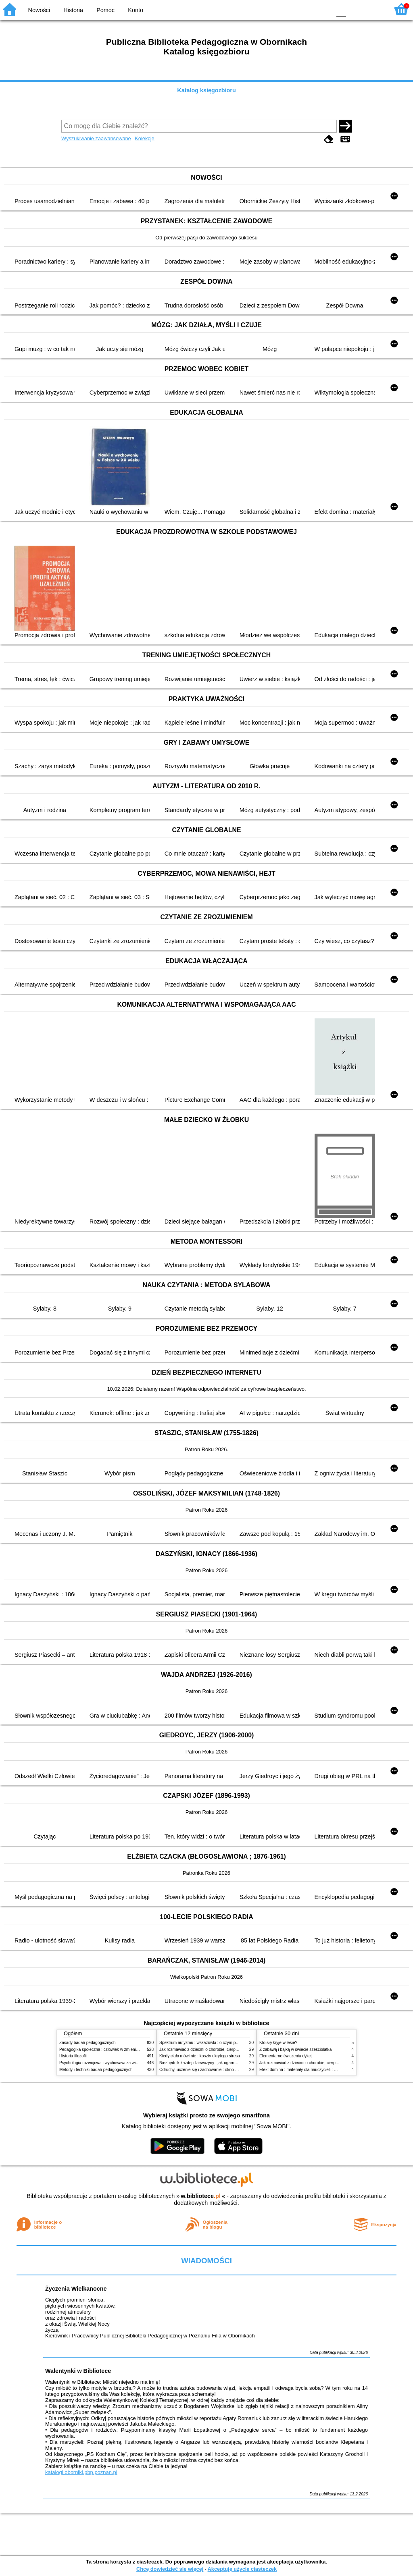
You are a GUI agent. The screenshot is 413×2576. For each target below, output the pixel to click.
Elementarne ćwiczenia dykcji (286, 2056)
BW (290, 9)
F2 (374, 9)
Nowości (39, 10)
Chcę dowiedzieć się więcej (169, 2569)
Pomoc (105, 10)
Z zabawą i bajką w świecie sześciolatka (295, 2049)
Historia (73, 10)
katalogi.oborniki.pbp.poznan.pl (81, 2472)
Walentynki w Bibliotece (78, 2371)
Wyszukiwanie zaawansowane (96, 138)
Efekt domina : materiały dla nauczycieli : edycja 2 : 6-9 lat (311, 2069)
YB (306, 9)
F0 (341, 9)
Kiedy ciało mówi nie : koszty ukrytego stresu (199, 2056)
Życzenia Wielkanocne (76, 2288)
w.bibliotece (201, 2196)
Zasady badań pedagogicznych (87, 2042)
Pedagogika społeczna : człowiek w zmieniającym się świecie (114, 2049)
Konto (135, 10)
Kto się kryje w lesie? (278, 2042)
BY (322, 9)
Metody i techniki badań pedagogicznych (96, 2069)
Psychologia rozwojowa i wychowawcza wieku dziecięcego (112, 2063)
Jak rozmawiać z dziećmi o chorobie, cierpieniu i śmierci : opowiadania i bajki (228, 2049)
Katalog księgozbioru (206, 90)
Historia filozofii (73, 2056)
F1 (355, 9)
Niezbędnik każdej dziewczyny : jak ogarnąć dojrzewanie (210, 2063)
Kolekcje (144, 138)
